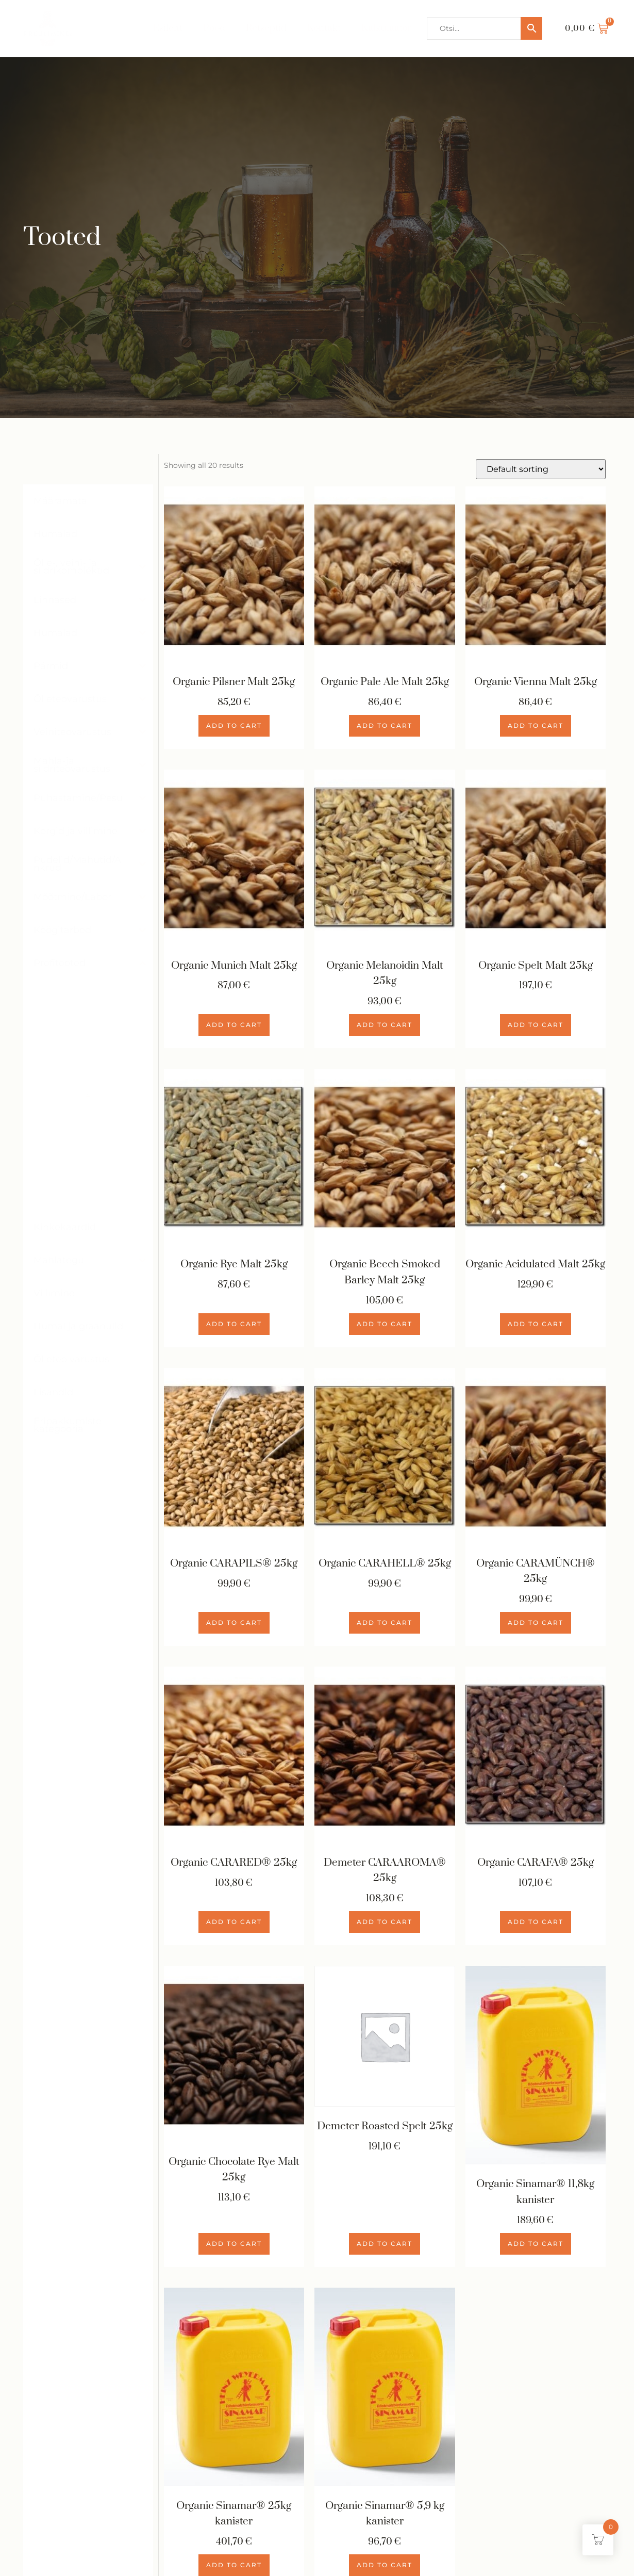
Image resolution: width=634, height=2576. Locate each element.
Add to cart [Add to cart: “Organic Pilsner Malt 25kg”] (234, 726)
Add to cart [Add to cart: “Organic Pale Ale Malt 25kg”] (384, 726)
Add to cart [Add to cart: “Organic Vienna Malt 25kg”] (535, 726)
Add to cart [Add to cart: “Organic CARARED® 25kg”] (234, 1923)
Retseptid (266, 28)
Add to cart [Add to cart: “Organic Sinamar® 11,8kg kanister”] (535, 2244)
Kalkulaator (386, 28)
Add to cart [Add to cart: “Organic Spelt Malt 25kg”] (535, 1025)
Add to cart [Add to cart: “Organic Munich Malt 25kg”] (234, 1025)
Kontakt (324, 28)
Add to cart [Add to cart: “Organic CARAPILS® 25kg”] (234, 1623)
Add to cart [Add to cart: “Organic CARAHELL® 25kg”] (384, 1623)
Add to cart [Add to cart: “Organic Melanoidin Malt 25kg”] (384, 1025)
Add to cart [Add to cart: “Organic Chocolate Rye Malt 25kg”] (234, 2244)
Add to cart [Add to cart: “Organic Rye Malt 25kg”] (234, 1324)
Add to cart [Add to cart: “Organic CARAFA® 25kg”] (535, 1923)
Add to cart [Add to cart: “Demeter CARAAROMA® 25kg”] (384, 1923)
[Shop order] (541, 469)
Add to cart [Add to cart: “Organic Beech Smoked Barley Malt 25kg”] (384, 1324)
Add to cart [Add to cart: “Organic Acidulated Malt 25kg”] (535, 1324)
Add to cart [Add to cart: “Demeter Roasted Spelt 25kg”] (384, 2244)
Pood (214, 28)
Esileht (167, 28)
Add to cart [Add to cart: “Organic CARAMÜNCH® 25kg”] (535, 1623)
